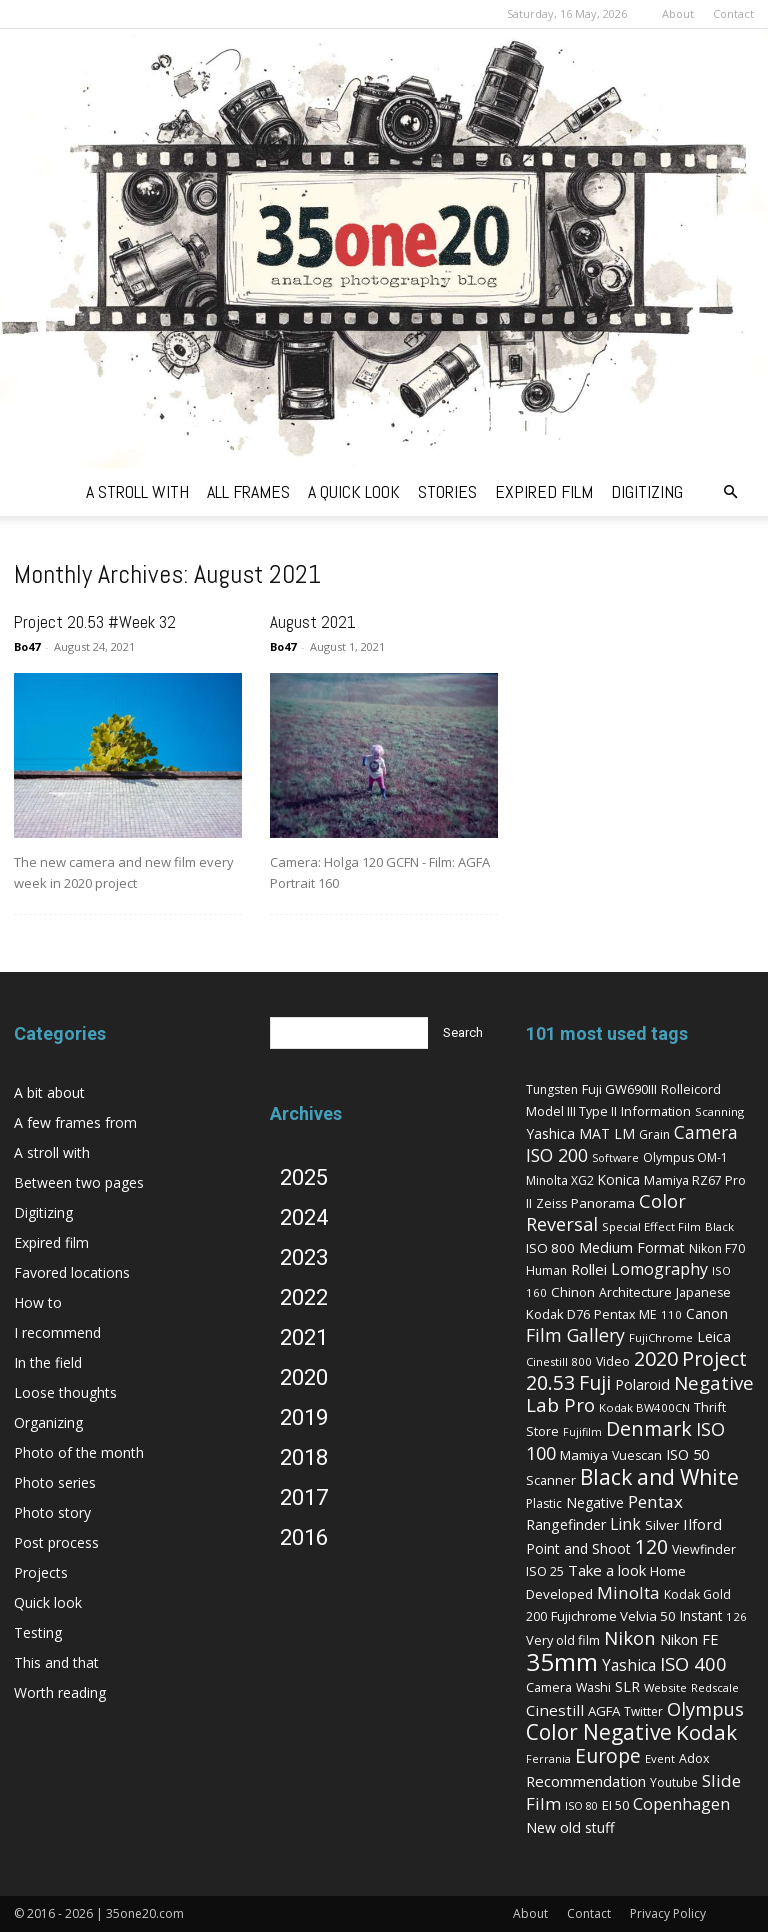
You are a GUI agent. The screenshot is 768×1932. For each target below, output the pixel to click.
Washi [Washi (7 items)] (593, 1687)
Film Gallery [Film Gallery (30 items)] (575, 1335)
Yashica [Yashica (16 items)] (629, 1665)
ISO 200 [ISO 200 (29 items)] (557, 1155)
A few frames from (75, 1122)
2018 (304, 1457)
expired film (544, 491)
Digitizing (43, 1212)
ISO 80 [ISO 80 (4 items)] (581, 1806)
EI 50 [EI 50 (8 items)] (615, 1805)
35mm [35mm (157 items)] (562, 1661)
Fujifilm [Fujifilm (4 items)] (582, 1432)
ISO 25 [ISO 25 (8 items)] (545, 1571)
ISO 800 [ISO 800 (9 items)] (550, 1248)
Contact (733, 13)
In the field (48, 1362)
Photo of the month (79, 1452)
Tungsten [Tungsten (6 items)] (552, 1089)
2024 (304, 1217)
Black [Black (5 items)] (719, 1226)
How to (38, 1302)
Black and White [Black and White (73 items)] (659, 1476)
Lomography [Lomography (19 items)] (659, 1269)
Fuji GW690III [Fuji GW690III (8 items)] (619, 1089)
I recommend (57, 1332)
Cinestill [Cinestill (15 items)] (555, 1710)
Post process (56, 1542)
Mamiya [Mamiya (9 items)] (584, 1455)
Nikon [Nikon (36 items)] (630, 1637)
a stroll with (137, 491)
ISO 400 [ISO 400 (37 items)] (693, 1663)
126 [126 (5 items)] (736, 1616)
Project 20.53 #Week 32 (95, 622)
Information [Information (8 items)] (656, 1111)
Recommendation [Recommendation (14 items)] (586, 1781)
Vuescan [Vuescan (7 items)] (637, 1455)
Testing (38, 1632)
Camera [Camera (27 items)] (706, 1132)
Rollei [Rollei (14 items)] (589, 1269)
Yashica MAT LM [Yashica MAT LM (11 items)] (580, 1133)
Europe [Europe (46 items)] (608, 1755)
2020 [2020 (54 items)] (656, 1358)
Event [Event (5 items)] (660, 1758)
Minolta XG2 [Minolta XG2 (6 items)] (560, 1180)
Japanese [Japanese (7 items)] (703, 1292)
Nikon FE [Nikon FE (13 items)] (689, 1639)
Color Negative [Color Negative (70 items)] (599, 1732)
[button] (730, 492)
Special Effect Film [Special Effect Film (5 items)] (651, 1226)
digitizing (647, 491)
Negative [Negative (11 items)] (595, 1502)
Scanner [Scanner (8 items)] (551, 1480)
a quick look (354, 491)
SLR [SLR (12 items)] (627, 1686)
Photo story (52, 1512)
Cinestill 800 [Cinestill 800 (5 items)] (559, 1361)
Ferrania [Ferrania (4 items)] (548, 1759)
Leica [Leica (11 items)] (714, 1336)
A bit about (49, 1092)
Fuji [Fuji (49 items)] (595, 1382)
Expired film (51, 1242)
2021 (304, 1337)
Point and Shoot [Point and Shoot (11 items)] (578, 1548)
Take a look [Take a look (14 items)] (607, 1570)
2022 (304, 1297)
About (678, 13)
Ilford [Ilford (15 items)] (702, 1524)
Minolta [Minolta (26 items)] (628, 1592)
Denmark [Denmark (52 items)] (649, 1428)
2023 (304, 1257)
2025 (304, 1177)
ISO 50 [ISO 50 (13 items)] (687, 1454)
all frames (248, 491)
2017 (304, 1497)
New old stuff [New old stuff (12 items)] (570, 1827)
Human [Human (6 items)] (546, 1270)
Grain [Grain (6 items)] (654, 1134)
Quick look (48, 1602)
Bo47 (27, 646)
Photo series (55, 1482)
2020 (304, 1377)
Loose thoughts (65, 1392)
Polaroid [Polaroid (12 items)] (642, 1384)
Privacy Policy (668, 1913)
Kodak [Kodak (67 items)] (706, 1732)
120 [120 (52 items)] (651, 1546)
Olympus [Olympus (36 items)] (705, 1708)
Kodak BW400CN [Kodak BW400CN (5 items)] (644, 1407)
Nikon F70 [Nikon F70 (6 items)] (717, 1248)
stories (447, 491)
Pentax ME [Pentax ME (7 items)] (625, 1314)
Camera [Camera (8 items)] (549, 1687)
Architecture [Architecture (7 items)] (635, 1292)
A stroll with (52, 1152)
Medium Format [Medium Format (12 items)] (632, 1247)
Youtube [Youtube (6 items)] (674, 1782)
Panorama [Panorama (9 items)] (603, 1203)
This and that (56, 1662)
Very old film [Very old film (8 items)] (563, 1640)
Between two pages (79, 1182)
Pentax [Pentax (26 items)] (655, 1501)
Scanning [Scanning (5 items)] (719, 1111)
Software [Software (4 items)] (615, 1158)
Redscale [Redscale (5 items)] (715, 1687)
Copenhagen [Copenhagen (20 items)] (681, 1804)
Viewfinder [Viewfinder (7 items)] (704, 1549)
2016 (304, 1537)
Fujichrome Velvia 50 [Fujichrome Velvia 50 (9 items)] (613, 1616)
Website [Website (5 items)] (665, 1687)
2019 (304, 1417)
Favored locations (72, 1272)
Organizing (48, 1422)
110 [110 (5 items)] (671, 1314)
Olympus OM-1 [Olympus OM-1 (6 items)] (685, 1157)
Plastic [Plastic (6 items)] (544, 1503)
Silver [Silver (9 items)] (662, 1525)
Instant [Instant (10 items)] (701, 1615)
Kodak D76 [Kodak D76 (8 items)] (558, 1314)
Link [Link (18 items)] (625, 1524)
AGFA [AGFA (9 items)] (604, 1711)
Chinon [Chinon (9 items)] (573, 1292)
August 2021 (313, 622)
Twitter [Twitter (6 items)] (643, 1711)
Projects (41, 1572)
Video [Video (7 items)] (613, 1361)
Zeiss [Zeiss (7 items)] (551, 1203)
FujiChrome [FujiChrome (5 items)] (661, 1337)
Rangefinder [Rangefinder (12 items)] (566, 1524)
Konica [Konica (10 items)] (619, 1179)
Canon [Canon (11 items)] (707, 1313)
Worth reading (60, 1692)
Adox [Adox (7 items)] (694, 1758)
